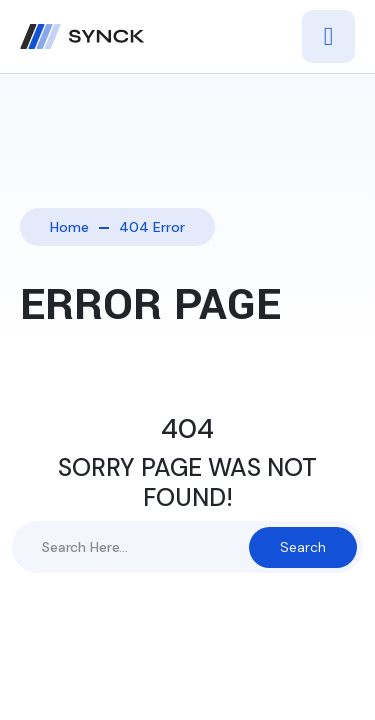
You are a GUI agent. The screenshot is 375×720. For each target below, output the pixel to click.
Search (303, 547)
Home (69, 227)
